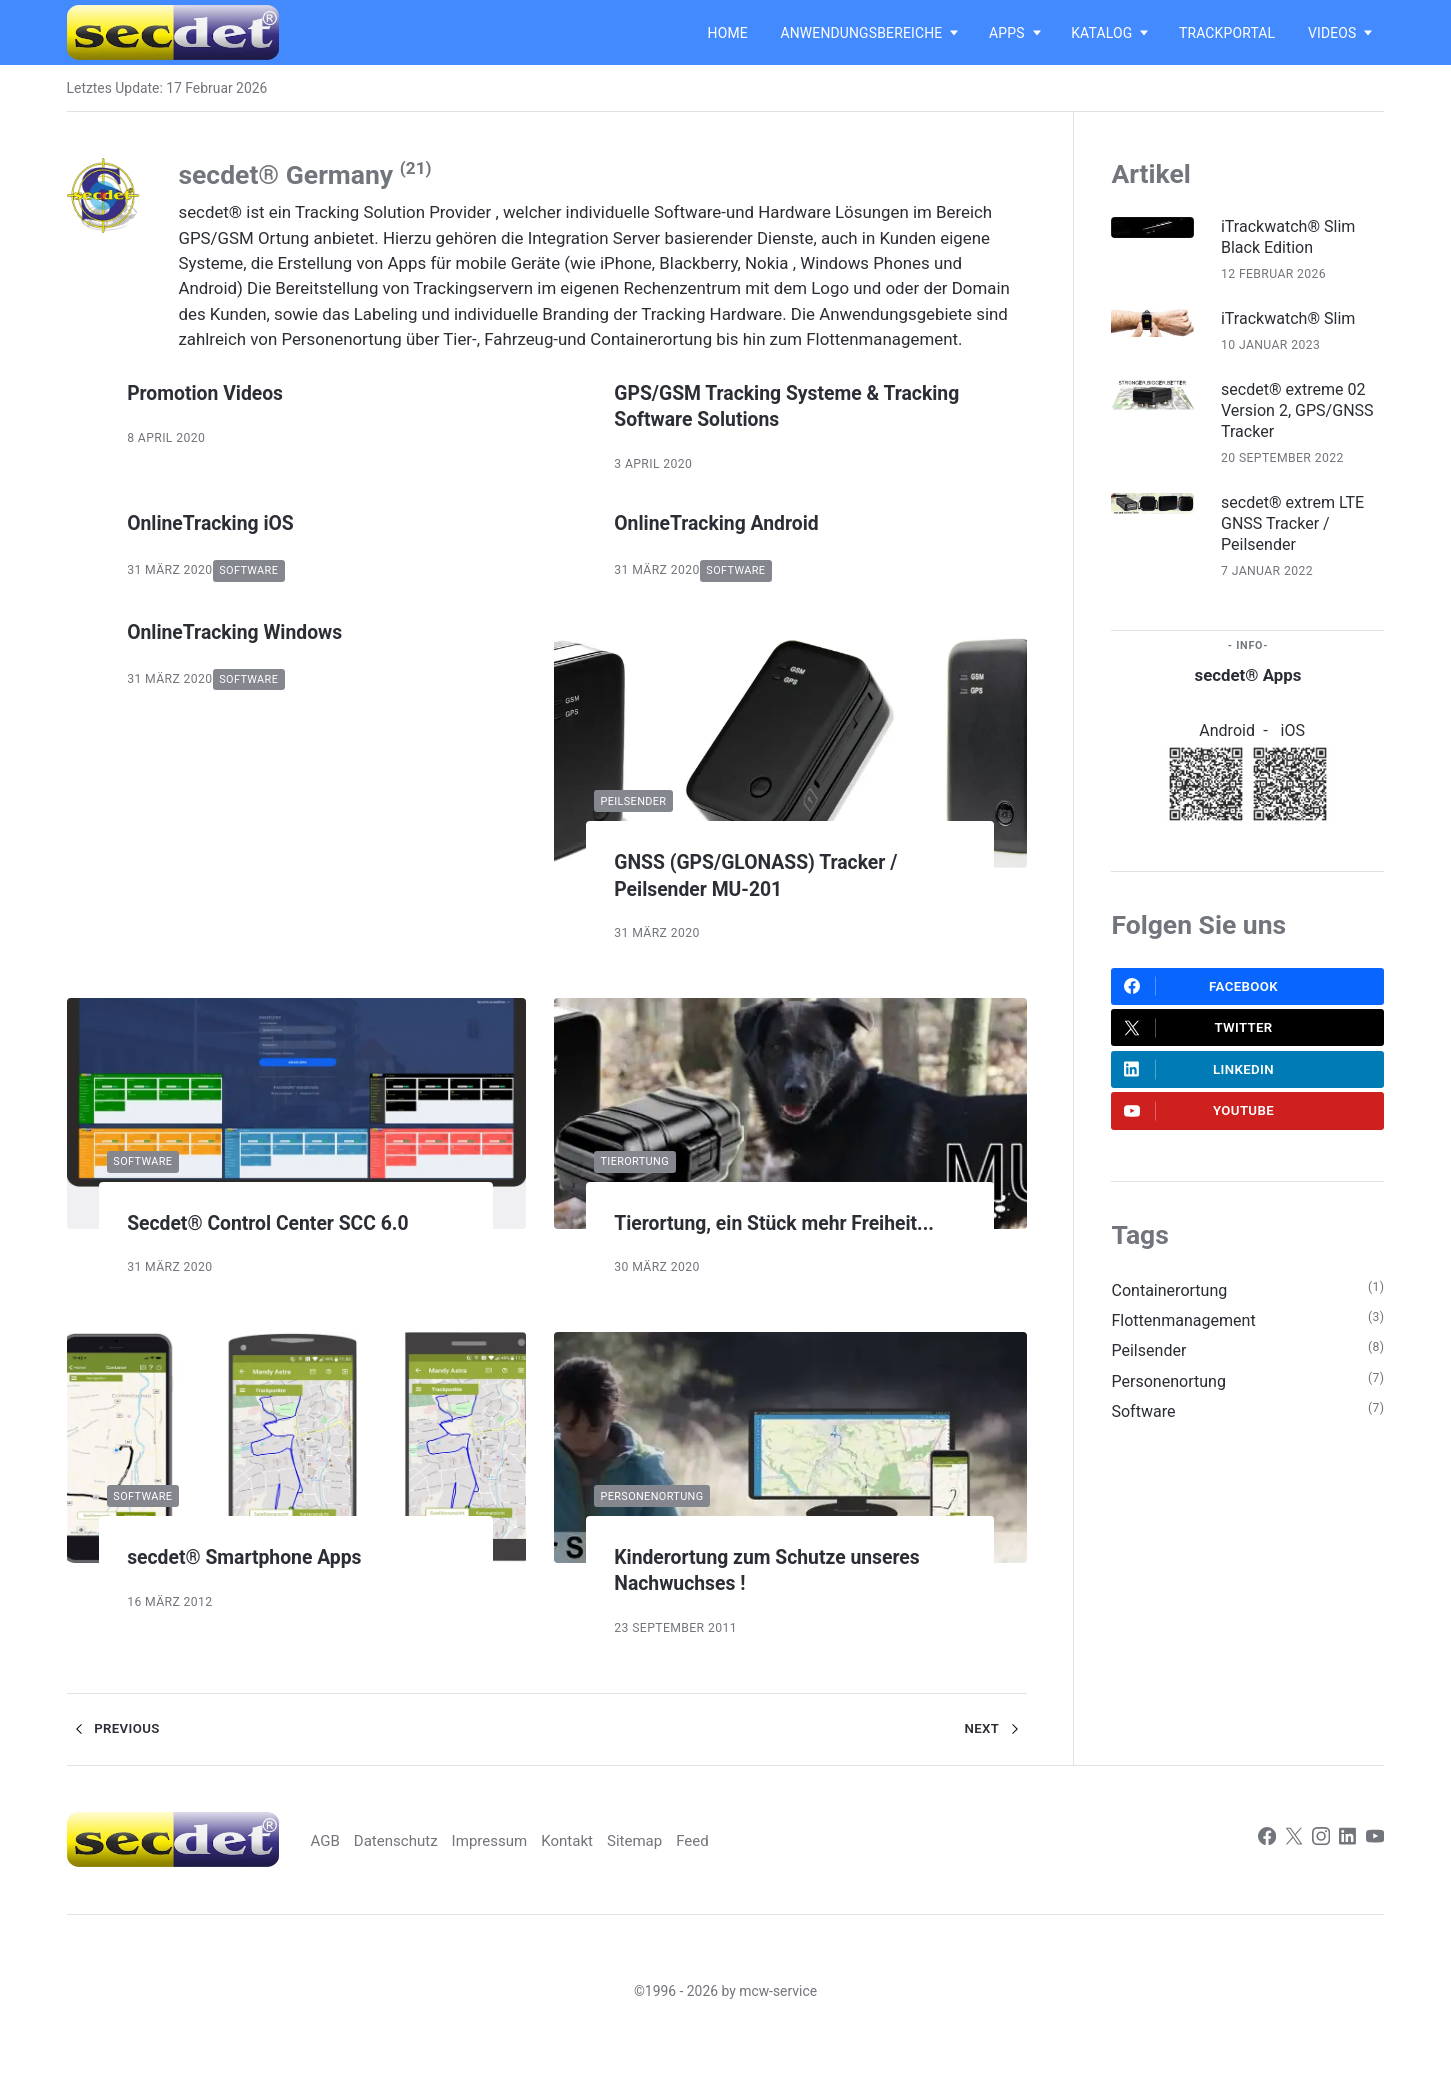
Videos (1332, 33)
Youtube (1200, 1129)
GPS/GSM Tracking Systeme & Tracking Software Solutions (762, 405)
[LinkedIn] (1346, 1867)
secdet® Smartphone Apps (259, 1584)
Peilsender (626, 801)
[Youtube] (1374, 1867)
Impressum (543, 1867)
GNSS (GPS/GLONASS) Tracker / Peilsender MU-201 (773, 876)
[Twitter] (1289, 1867)
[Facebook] (1260, 1867)
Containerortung (1172, 1310)
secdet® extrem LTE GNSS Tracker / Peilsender (1302, 532)
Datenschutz (445, 1867)
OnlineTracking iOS (221, 522)
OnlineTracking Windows (248, 632)
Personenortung (646, 1522)
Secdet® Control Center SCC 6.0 (286, 1223)
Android (1226, 740)
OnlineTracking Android (728, 522)
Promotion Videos (215, 392)
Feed (754, 1867)
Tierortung (628, 1162)
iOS (1294, 740)
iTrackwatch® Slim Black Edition (1297, 238)
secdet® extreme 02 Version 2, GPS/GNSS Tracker (1303, 416)
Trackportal (1227, 33)
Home (728, 33)
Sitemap (694, 1867)
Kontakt (623, 1867)
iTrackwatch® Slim (1297, 321)
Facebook (1202, 997)
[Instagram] (1317, 1867)
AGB (371, 1867)
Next (995, 1757)
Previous (115, 1757)
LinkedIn (1200, 1085)
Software (251, 571)
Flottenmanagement (1187, 1342)
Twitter (1199, 1041)
